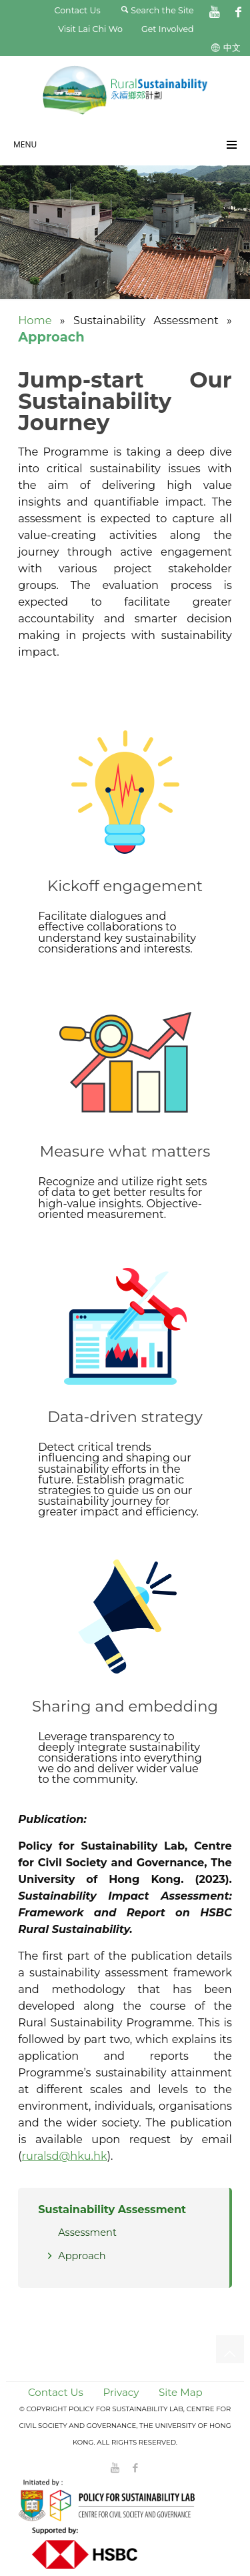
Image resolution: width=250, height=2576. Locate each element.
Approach (82, 2256)
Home (34, 320)
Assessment (87, 2232)
